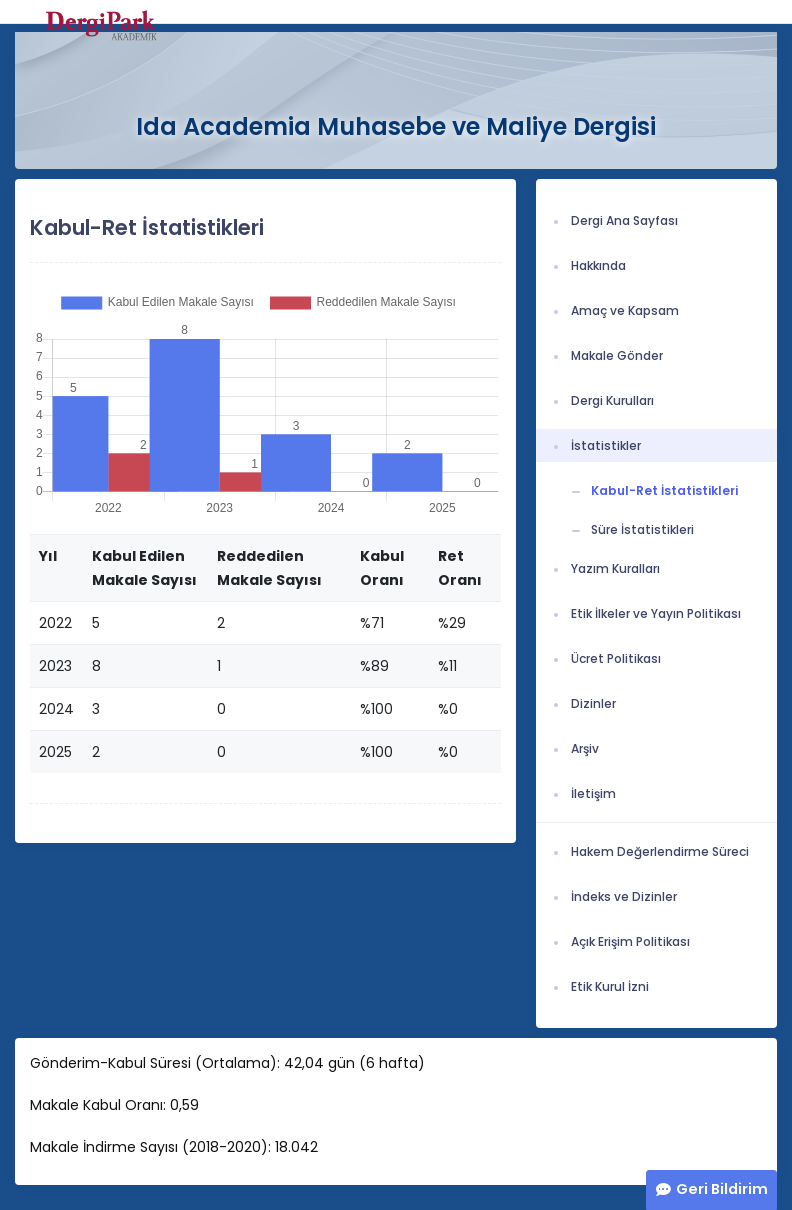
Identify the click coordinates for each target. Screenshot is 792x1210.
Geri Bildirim (722, 1189)
